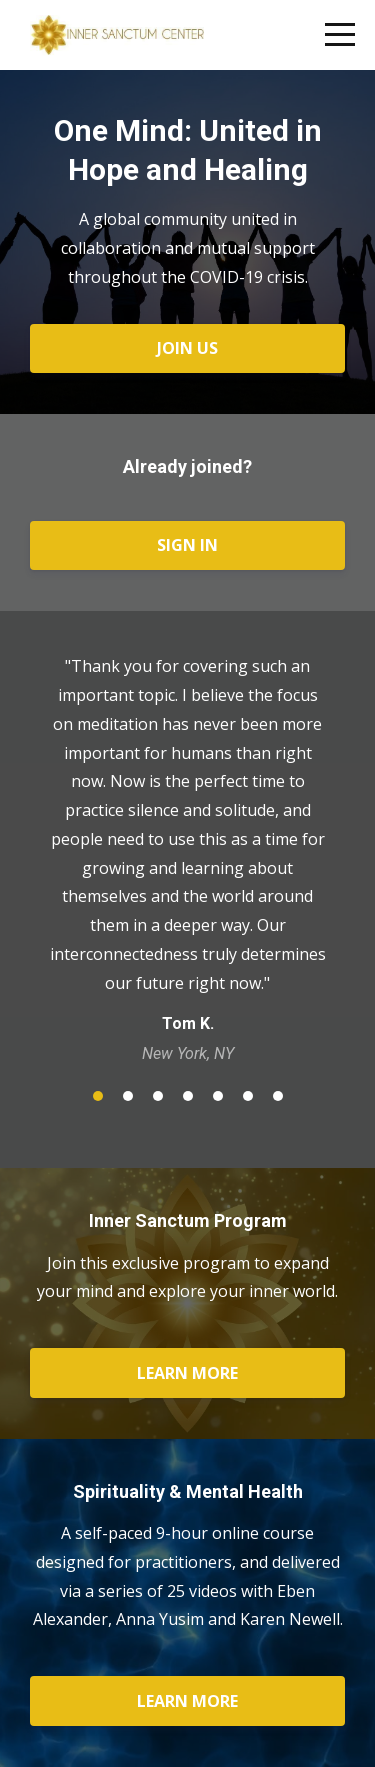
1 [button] (98, 1096)
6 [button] (248, 1096)
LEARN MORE (187, 1373)
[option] (187, 858)
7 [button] (278, 1096)
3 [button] (158, 1096)
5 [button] (218, 1096)
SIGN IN (187, 545)
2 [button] (128, 1096)
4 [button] (188, 1096)
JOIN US (187, 348)
